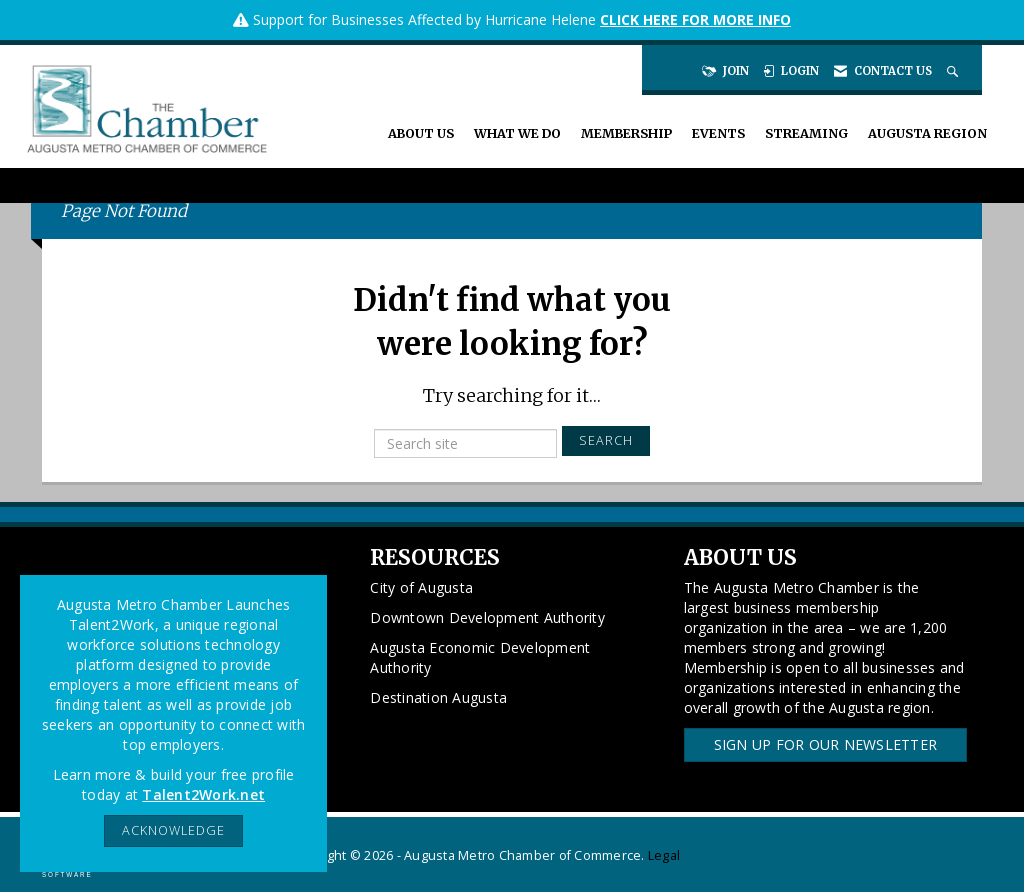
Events (718, 133)
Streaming (806, 133)
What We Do (517, 133)
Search (606, 440)
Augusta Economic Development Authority (480, 657)
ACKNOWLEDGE (173, 830)
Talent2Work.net (203, 794)
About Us (421, 133)
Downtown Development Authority (487, 617)
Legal (664, 855)
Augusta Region (927, 133)
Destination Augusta (438, 697)
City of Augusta (421, 587)
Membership (626, 133)
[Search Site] (954, 71)
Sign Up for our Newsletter (826, 744)
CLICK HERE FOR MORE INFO (695, 19)
